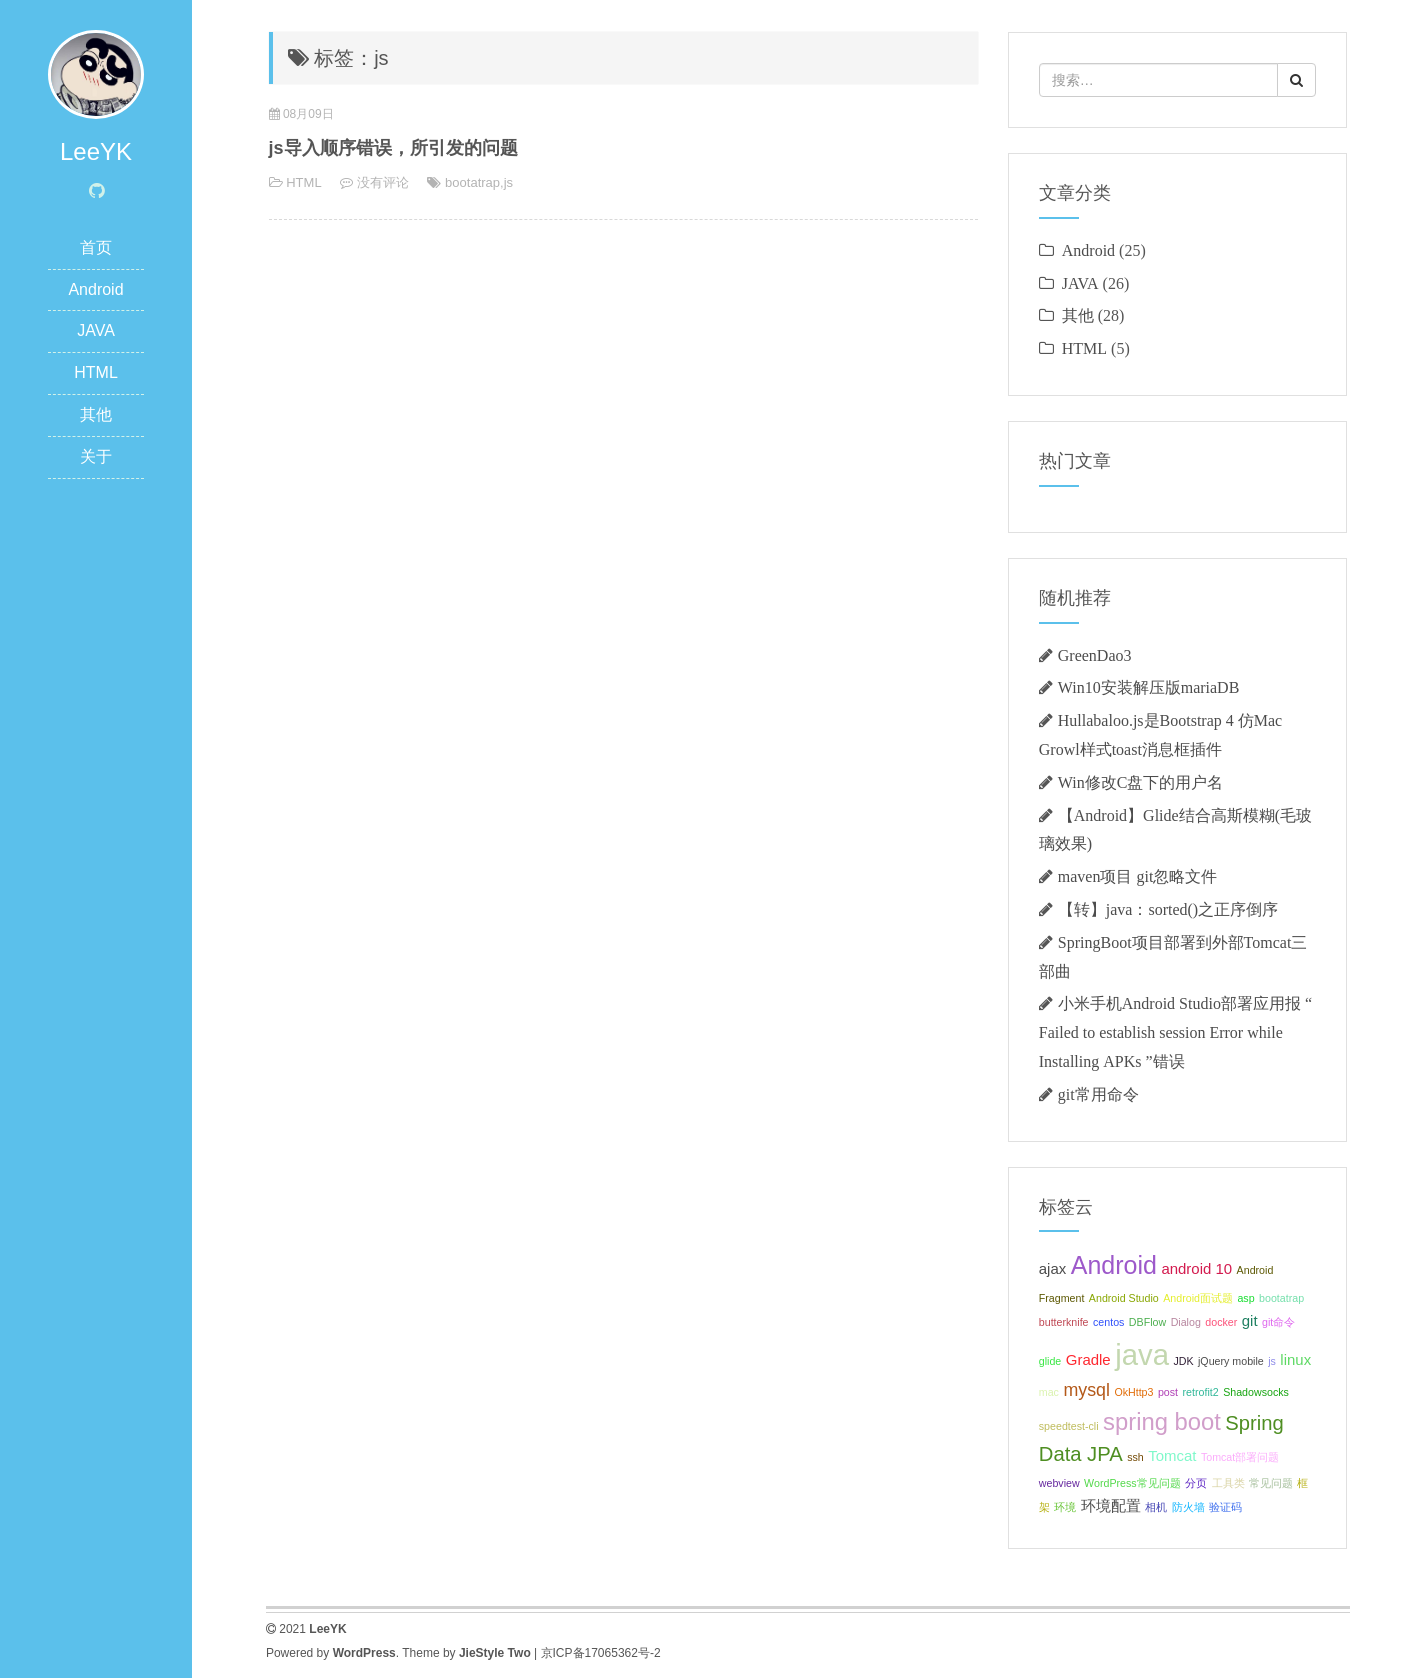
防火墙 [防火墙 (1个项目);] (1188, 1507)
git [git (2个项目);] (1250, 1320)
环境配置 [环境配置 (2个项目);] (1111, 1505)
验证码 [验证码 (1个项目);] (1225, 1507)
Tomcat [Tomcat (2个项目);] (1172, 1455)
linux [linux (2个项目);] (1295, 1359)
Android (95, 289)
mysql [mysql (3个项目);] (1086, 1390)
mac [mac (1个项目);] (1049, 1392)
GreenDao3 (1095, 655)
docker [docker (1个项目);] (1221, 1322)
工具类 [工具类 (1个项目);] (1228, 1483)
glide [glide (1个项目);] (1050, 1361)
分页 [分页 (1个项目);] (1196, 1483)
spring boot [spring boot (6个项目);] (1162, 1421)
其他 (96, 414)
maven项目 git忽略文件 (1138, 876)
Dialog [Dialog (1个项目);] (1186, 1322)
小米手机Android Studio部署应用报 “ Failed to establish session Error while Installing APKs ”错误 (1175, 1032)
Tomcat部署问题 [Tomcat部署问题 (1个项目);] (1240, 1457)
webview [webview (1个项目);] (1059, 1483)
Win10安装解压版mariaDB (1149, 687)
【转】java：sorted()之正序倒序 (1168, 909)
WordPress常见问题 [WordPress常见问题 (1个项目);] (1132, 1483)
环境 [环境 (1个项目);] (1065, 1507)
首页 (96, 247)
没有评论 (383, 182)
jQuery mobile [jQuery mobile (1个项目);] (1231, 1361)
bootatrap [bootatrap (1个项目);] (1281, 1298)
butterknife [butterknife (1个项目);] (1064, 1322)
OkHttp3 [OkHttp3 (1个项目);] (1133, 1392)
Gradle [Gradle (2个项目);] (1088, 1359)
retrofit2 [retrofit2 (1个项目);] (1201, 1392)
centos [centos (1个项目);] (1108, 1322)
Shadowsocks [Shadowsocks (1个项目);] (1256, 1392)
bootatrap (472, 182)
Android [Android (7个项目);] (1114, 1265)
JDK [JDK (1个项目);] (1183, 1361)
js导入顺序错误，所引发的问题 (393, 148)
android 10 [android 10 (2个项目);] (1196, 1268)
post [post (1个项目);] (1168, 1392)
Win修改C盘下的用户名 (1141, 782)
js (508, 182)
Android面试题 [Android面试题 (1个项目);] (1198, 1298)
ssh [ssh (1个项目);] (1135, 1457)
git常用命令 (1098, 1094)
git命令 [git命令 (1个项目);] (1278, 1322)
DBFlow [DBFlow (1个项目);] (1147, 1322)
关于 (96, 456)
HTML (96, 372)
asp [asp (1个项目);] (1245, 1298)
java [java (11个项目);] (1142, 1354)
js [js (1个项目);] (1272, 1361)
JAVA (96, 330)
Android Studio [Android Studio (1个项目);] (1124, 1298)
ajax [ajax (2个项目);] (1052, 1268)
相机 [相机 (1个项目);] (1156, 1507)
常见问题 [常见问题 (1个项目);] (1271, 1483)
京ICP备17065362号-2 (601, 1653)
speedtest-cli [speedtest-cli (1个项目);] (1069, 1426)
